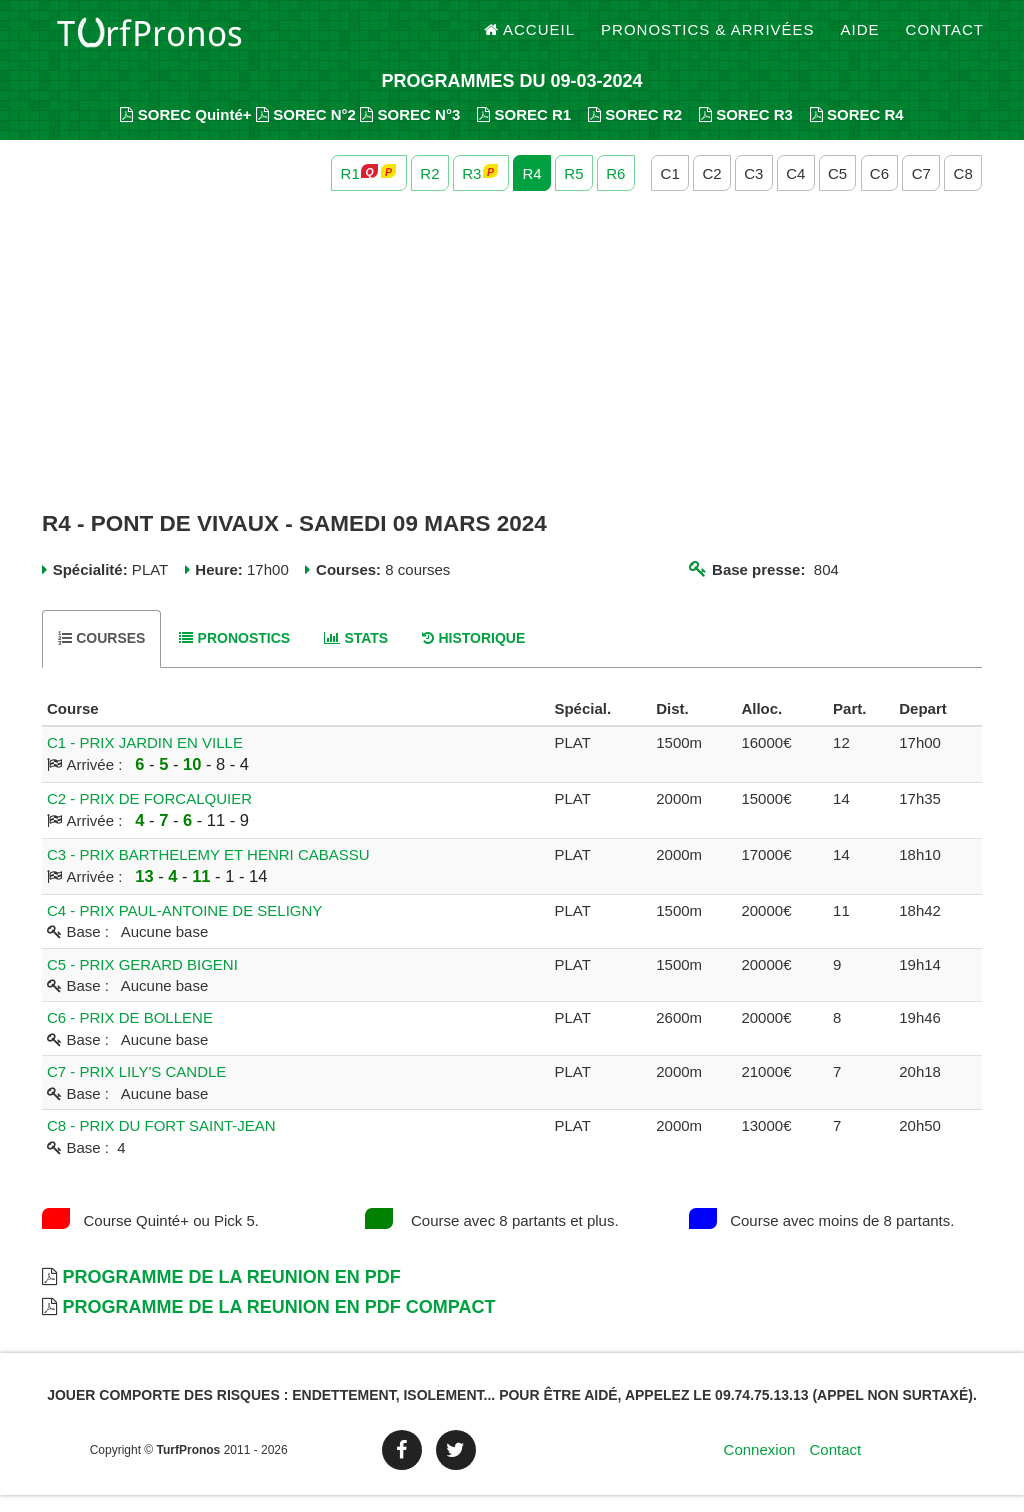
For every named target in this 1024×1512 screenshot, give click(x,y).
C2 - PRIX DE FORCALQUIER (149, 814)
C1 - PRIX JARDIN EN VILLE (145, 758)
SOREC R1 (524, 130)
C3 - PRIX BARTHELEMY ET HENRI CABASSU (208, 870)
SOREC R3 (746, 130)
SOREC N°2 (306, 130)
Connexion (760, 1466)
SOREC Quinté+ (185, 130)
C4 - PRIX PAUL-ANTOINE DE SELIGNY (184, 926)
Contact (945, 39)
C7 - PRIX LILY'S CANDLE (136, 1088)
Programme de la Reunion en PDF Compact (278, 1323)
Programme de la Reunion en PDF (231, 1294)
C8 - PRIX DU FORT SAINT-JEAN (161, 1142)
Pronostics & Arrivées (708, 39)
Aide (860, 39)
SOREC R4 (857, 130)
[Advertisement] (512, 368)
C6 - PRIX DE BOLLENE (130, 1034)
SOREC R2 (635, 130)
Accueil (530, 39)
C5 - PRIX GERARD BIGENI (142, 980)
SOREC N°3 (410, 130)
